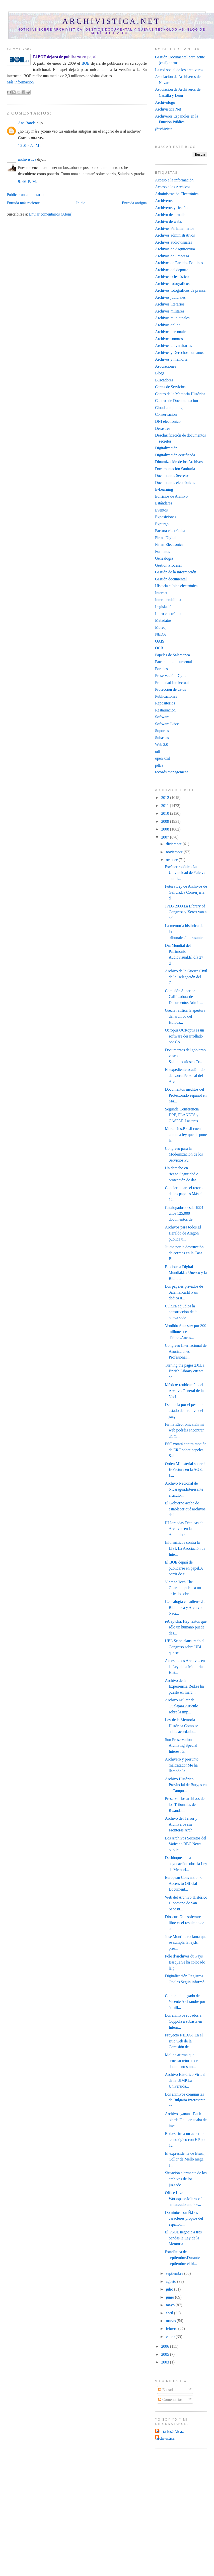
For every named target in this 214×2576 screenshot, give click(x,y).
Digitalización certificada (175, 455)
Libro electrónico (168, 613)
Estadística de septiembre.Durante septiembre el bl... (182, 2258)
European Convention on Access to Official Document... (184, 1883)
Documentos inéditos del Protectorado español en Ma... (185, 1095)
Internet (161, 593)
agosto (171, 2281)
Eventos (161, 510)
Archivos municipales (172, 318)
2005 (165, 2354)
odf (157, 751)
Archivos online (167, 325)
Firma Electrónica (169, 544)
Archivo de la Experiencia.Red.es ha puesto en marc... (184, 1686)
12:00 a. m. (29, 145)
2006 (165, 2346)
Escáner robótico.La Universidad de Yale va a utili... (185, 873)
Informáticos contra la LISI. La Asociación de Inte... (185, 1548)
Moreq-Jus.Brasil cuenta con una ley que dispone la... (186, 1134)
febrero (172, 2328)
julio (170, 2289)
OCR (159, 648)
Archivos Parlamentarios (174, 228)
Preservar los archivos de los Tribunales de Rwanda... (184, 1804)
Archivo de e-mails (170, 215)
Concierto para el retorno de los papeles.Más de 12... (184, 1194)
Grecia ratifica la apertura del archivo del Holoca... (185, 1016)
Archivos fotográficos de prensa (180, 290)
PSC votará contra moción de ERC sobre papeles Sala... (185, 1450)
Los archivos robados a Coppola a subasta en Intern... (183, 2021)
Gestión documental (171, 579)
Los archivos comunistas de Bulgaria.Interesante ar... (185, 2100)
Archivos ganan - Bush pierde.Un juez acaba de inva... (185, 2120)
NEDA (160, 634)
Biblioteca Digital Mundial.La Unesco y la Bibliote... (186, 1273)
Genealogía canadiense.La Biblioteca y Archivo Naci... (185, 1607)
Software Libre (167, 724)
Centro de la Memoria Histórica (180, 394)
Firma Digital (165, 538)
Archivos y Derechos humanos (179, 352)
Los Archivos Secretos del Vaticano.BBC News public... (185, 1844)
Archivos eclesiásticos (172, 276)
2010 (165, 813)
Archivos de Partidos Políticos (179, 263)
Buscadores (164, 380)
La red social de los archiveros (179, 70)
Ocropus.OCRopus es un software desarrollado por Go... (184, 1036)
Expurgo (162, 524)
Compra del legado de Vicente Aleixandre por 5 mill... (185, 2002)
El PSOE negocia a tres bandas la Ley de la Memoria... (183, 2238)
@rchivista (163, 129)
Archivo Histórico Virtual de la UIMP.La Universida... (185, 2080)
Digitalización (166, 448)
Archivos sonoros (169, 339)
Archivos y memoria (171, 359)
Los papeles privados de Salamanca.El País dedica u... (184, 1292)
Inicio (81, 203)
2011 (165, 805)
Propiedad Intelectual (172, 682)
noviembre (175, 852)
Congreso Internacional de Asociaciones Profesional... (185, 1351)
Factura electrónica (170, 531)
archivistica (27, 159)
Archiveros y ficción (171, 207)
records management (171, 772)
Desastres (162, 428)
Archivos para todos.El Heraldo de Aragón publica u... (183, 1233)
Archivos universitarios (173, 345)
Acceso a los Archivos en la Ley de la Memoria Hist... (185, 1667)
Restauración (165, 710)
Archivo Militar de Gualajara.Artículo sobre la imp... (181, 1706)
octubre (172, 860)
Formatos (162, 551)
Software (162, 717)
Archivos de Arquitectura (175, 249)
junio (170, 2297)
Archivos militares (169, 311)
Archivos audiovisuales (173, 242)
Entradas (167, 2390)
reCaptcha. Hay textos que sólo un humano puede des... (185, 1627)
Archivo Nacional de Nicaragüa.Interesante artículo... (184, 1489)
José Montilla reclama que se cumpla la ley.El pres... (185, 1942)
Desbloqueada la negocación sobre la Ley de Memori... (186, 1864)
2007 (165, 837)
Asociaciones (165, 366)
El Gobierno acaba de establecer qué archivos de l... (185, 1509)
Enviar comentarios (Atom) (51, 214)
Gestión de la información (175, 572)
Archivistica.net (111, 21)
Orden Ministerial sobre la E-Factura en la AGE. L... (185, 1470)
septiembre (175, 2273)
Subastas (162, 738)
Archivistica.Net (168, 109)
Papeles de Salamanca (172, 655)
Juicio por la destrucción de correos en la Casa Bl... (184, 1253)
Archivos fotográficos (172, 283)
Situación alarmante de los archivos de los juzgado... (185, 2179)
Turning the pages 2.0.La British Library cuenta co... (184, 1371)
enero (171, 2336)
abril (170, 2313)
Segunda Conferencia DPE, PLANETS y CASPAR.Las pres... (183, 1115)
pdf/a (159, 765)
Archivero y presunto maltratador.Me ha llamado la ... (181, 1765)
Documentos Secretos (172, 475)
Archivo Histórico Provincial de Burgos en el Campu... (185, 1785)
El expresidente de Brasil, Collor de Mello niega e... (185, 2159)
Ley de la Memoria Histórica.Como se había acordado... (181, 1726)
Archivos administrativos (175, 235)
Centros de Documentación (176, 400)
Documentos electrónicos (175, 482)
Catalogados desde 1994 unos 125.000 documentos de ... (184, 1213)
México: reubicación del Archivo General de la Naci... (184, 1391)
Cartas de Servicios (170, 387)
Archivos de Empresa (172, 256)
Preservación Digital (171, 675)
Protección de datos (170, 689)
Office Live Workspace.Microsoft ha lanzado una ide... (183, 2199)
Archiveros (164, 200)
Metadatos (163, 620)
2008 (165, 829)
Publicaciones (166, 696)
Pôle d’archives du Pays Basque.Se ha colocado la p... (185, 1962)
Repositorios (165, 703)
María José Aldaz (170, 2431)
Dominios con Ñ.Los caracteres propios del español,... (184, 2218)
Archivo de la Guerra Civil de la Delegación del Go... (186, 977)
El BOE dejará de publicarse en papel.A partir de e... (184, 1568)
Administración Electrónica (176, 194)
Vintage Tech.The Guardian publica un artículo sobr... (183, 1588)
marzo (171, 2321)
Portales (161, 669)
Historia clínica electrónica (176, 586)
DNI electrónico (168, 421)
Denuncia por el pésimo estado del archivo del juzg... (184, 1410)
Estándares (163, 503)
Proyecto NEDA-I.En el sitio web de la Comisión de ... (184, 2041)
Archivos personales (171, 332)
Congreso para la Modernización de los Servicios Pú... (184, 1154)
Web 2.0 (161, 744)
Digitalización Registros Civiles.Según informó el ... (184, 1982)
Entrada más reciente (23, 203)
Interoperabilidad (168, 599)
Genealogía (164, 558)
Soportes (162, 731)
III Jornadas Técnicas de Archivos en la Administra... (184, 1529)
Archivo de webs (168, 221)
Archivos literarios (169, 304)
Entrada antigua (134, 203)
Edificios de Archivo (171, 496)
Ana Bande (27, 123)
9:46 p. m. (28, 181)
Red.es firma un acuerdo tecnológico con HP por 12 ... (185, 2139)
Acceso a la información (174, 180)
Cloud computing (169, 407)
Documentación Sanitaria (175, 469)
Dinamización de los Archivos (179, 462)
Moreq (160, 627)
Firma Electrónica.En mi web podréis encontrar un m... (184, 1430)
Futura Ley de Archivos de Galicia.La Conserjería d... (186, 892)
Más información (20, 82)
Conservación (166, 414)
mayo (171, 2305)
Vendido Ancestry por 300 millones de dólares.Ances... (185, 1331)
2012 (165, 797)
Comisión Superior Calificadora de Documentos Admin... (184, 997)
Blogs (159, 373)
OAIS (159, 641)
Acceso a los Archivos (172, 187)
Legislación (164, 606)
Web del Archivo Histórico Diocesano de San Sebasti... (186, 1903)
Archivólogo (165, 102)
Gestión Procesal (168, 565)
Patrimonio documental (173, 662)
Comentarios (170, 2399)
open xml (162, 758)
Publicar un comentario (25, 194)
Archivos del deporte (171, 270)
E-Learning (164, 489)
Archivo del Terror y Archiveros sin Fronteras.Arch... (181, 1824)
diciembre (174, 844)
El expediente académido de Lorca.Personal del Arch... (184, 1075)
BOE (85, 63)
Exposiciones (165, 517)
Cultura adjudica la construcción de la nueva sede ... (181, 1312)
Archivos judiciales (170, 297)
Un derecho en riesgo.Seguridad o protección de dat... (182, 1174)
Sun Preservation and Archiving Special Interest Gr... (181, 1745)
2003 (165, 2362)
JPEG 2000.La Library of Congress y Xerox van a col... (185, 912)
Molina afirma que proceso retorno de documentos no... (181, 2061)
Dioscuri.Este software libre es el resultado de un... (184, 1923)
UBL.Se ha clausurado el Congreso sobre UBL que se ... (184, 1647)
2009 (165, 821)
